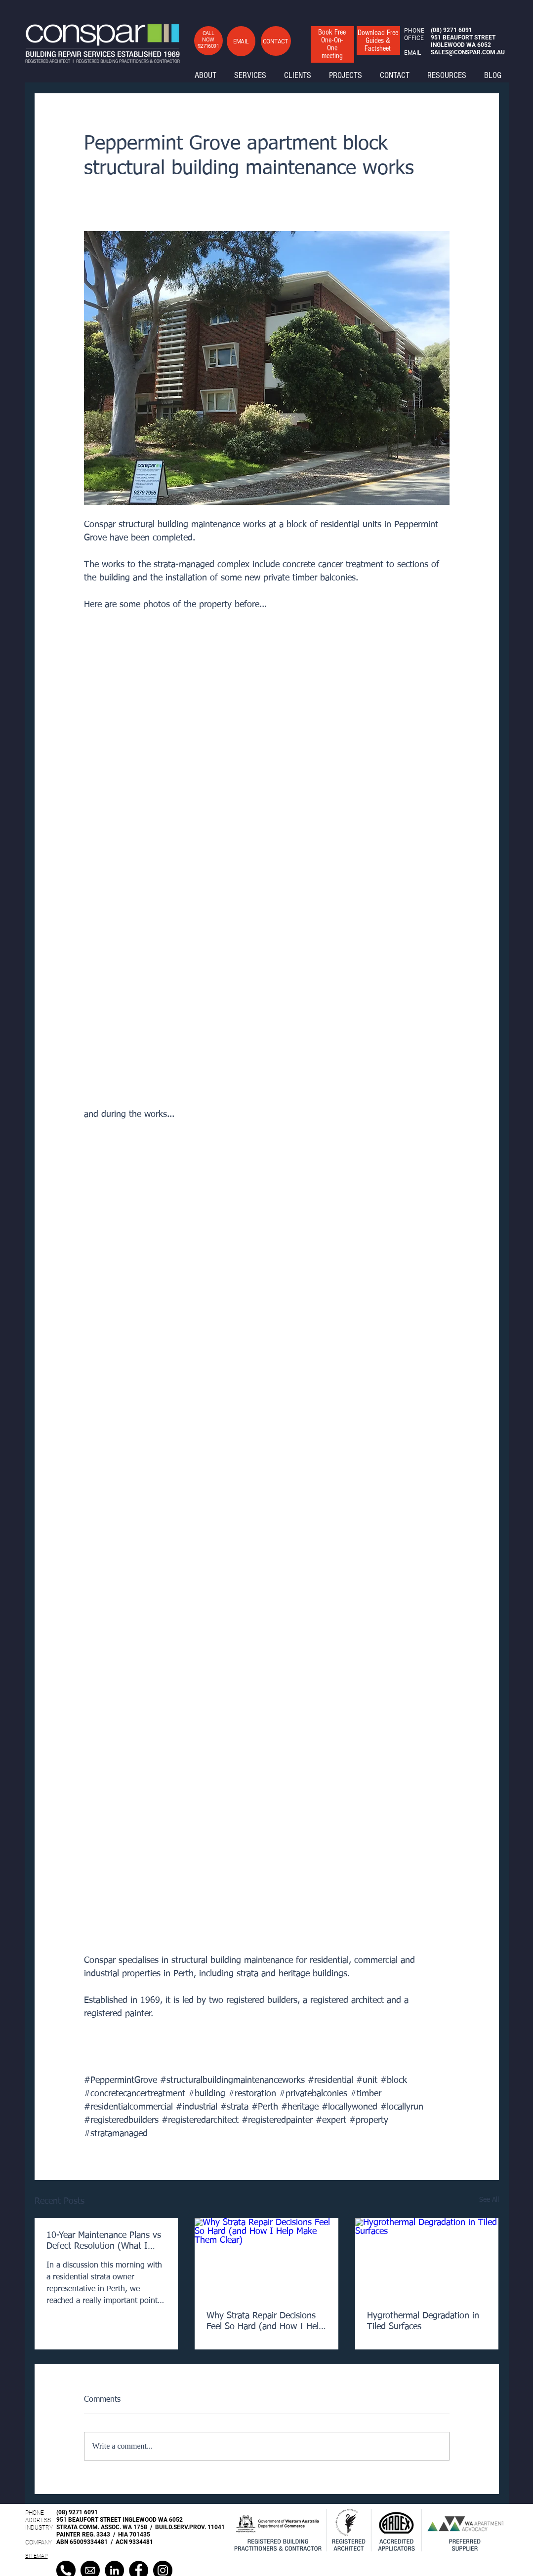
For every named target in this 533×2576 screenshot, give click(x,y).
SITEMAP (36, 2556)
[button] (240, 41)
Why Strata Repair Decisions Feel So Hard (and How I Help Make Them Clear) (265, 2321)
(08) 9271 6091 (77, 2512)
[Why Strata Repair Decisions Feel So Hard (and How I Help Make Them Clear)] (266, 2258)
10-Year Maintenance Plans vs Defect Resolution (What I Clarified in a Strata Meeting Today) (103, 2241)
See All (489, 2199)
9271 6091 (457, 30)
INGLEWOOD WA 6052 (461, 44)
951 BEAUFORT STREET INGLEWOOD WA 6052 (119, 2519)
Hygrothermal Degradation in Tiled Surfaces (423, 2321)
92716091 (208, 46)
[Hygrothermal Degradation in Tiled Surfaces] (427, 2258)
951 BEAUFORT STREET (463, 37)
